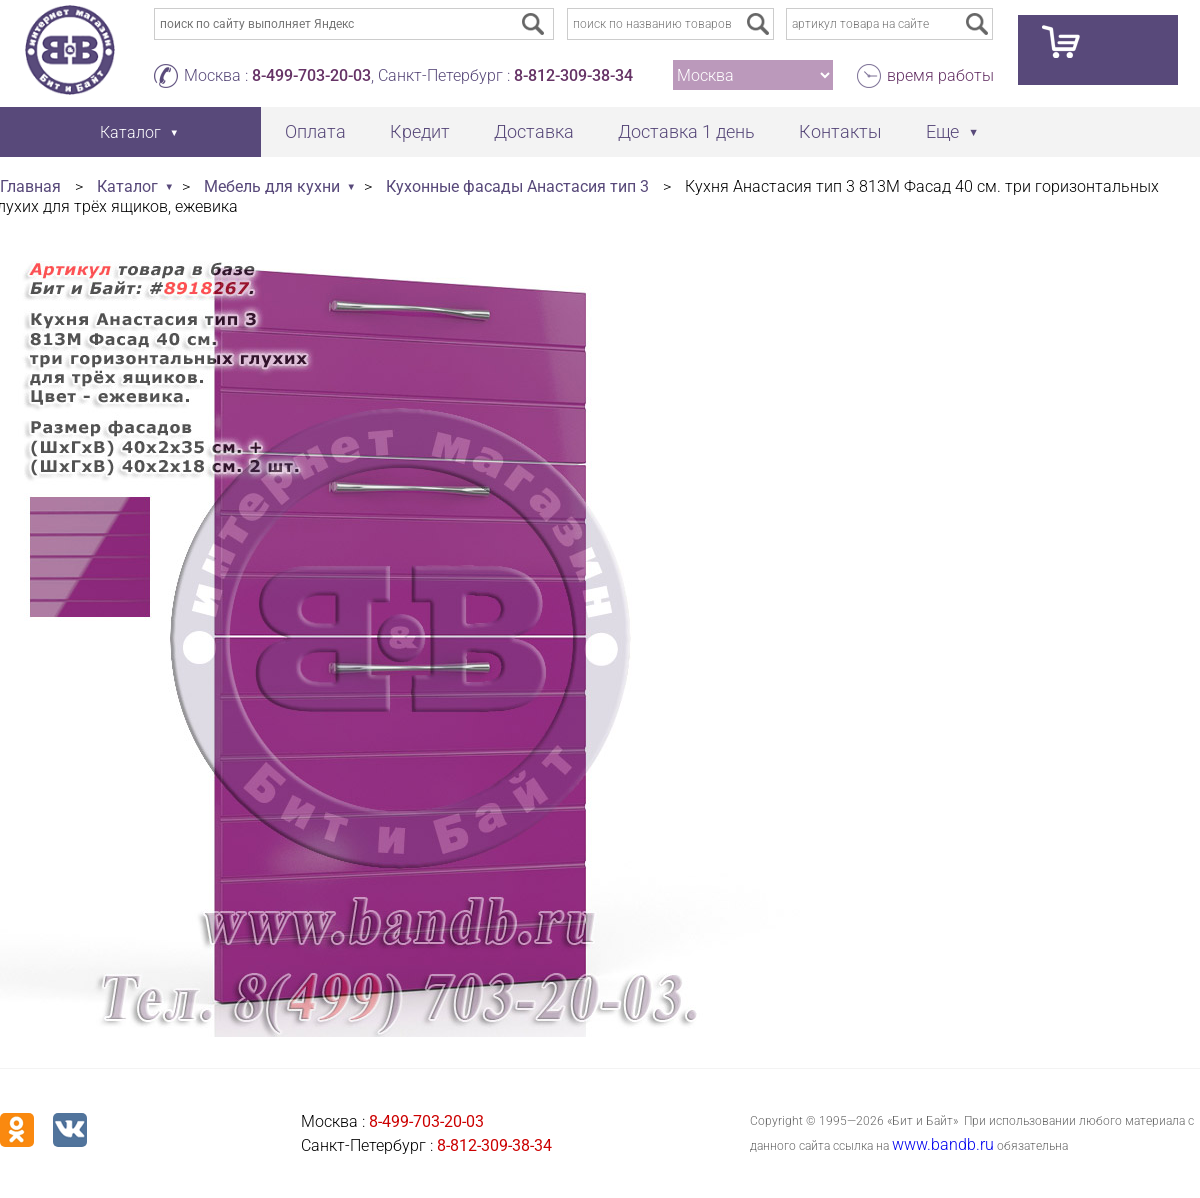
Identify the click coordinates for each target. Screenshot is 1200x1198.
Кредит (420, 131)
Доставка (534, 131)
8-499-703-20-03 (311, 75)
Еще (942, 131)
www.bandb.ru (943, 1144)
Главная (30, 186)
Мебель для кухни (272, 186)
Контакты (840, 131)
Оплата (315, 131)
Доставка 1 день (686, 131)
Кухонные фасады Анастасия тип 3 (517, 186)
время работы (940, 75)
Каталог (127, 186)
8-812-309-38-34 (573, 75)
